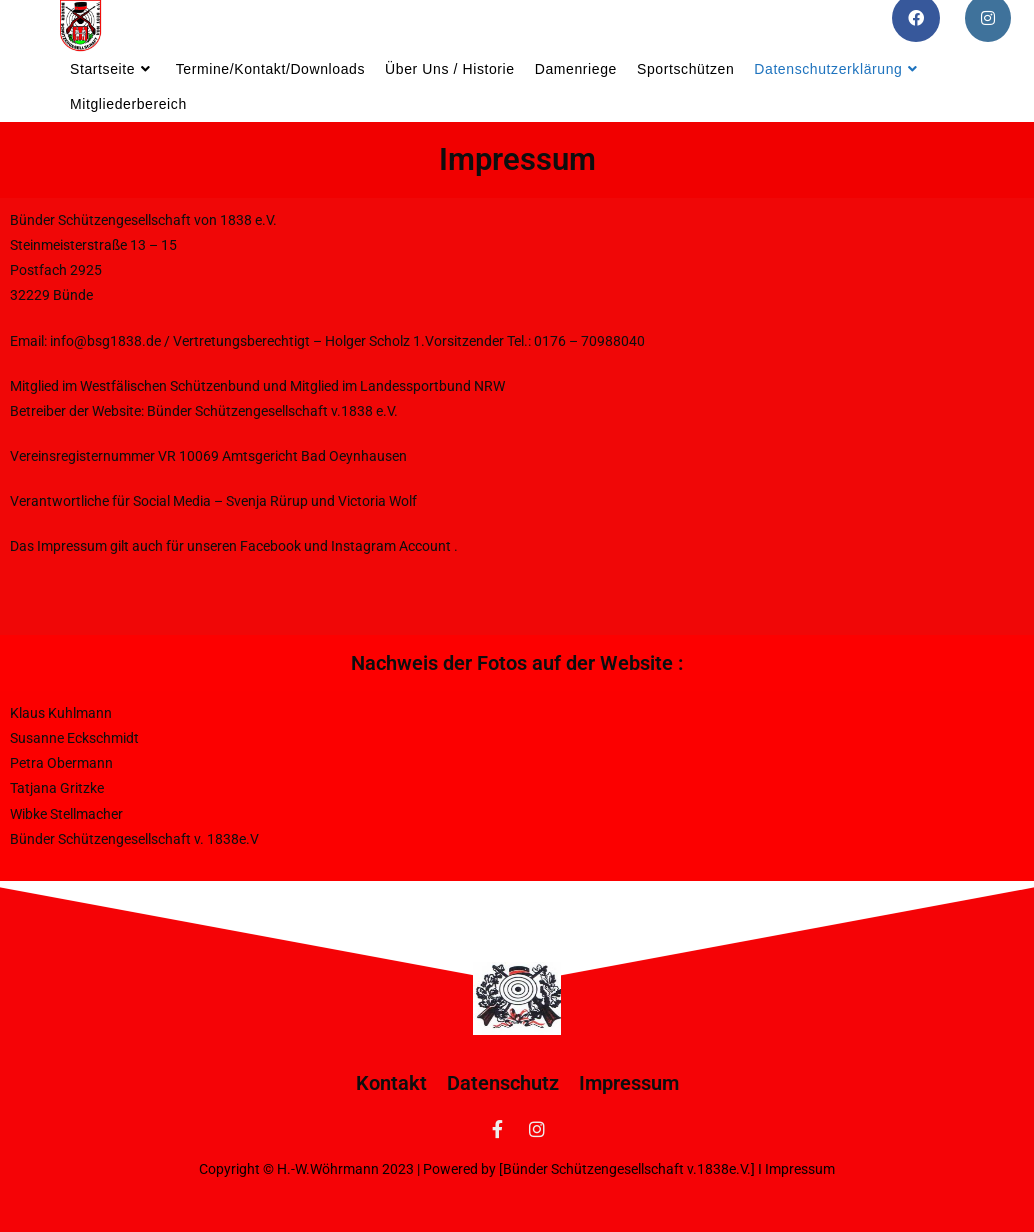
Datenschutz (503, 1083)
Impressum (629, 1083)
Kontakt (391, 1083)
